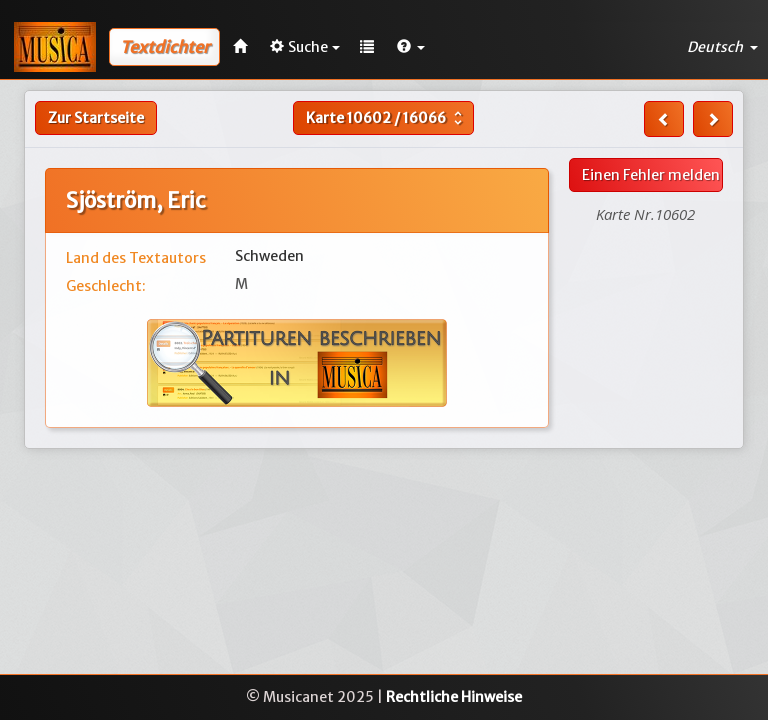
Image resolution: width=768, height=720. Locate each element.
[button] (411, 47)
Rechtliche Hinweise (454, 697)
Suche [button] (305, 47)
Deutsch (722, 47)
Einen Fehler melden (651, 175)
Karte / (386, 118)
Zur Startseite (96, 118)
